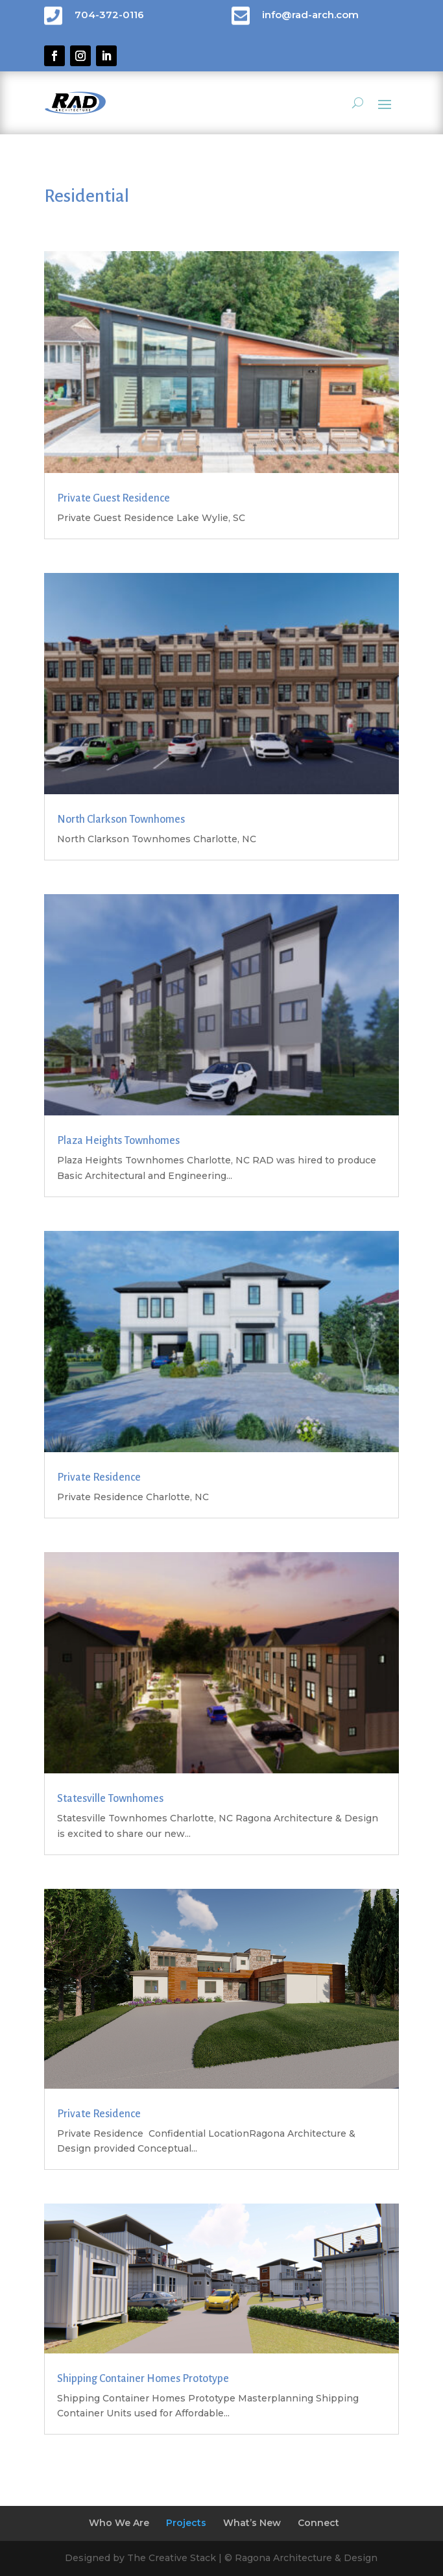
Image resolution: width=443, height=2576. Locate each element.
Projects (186, 2523)
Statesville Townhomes (110, 1798)
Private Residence (99, 1477)
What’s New (252, 2523)
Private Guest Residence (113, 498)
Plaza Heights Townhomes (118, 1141)
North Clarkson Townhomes (121, 819)
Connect (318, 2523)
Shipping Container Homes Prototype (143, 2379)
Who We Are (119, 2523)
